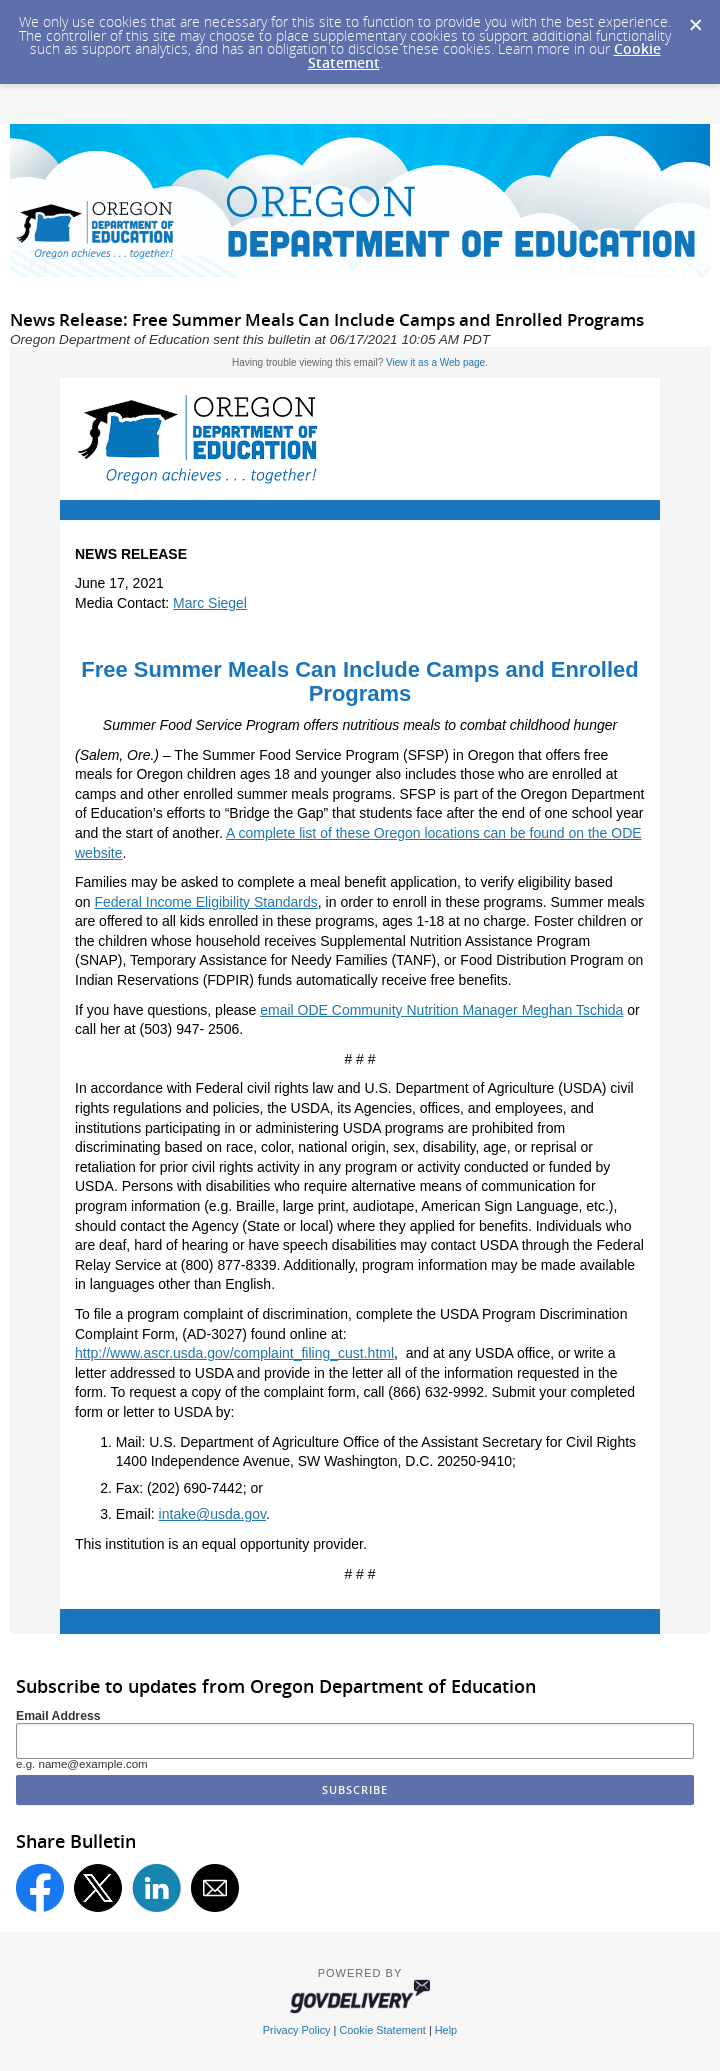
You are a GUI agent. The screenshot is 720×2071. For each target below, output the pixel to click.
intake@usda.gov (212, 1514)
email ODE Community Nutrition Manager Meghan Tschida (441, 1010)
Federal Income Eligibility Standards (205, 902)
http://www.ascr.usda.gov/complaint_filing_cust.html (234, 1353)
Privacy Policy (297, 2030)
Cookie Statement (382, 2030)
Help (446, 2030)
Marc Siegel (210, 603)
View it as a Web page (435, 362)
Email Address (58, 1716)
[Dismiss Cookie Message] (695, 19)
